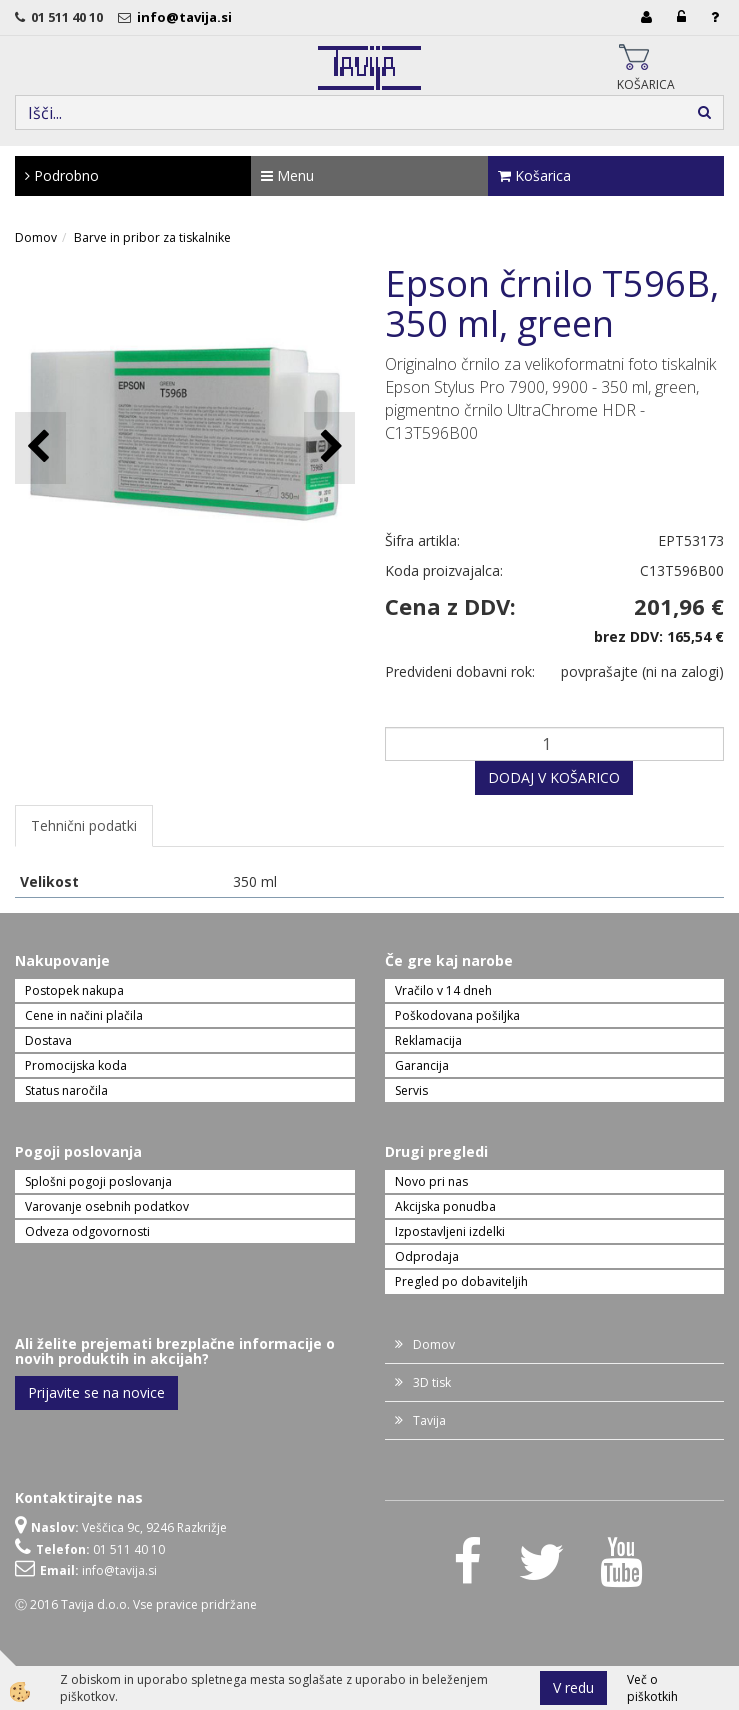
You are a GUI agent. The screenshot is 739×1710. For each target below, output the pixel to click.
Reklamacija (428, 1040)
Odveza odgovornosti (87, 1231)
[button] (329, 447)
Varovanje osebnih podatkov (107, 1206)
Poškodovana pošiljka (457, 1015)
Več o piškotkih (652, 1688)
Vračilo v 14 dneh (443, 990)
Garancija (422, 1065)
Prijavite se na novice (96, 1392)
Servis (411, 1090)
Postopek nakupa (74, 990)
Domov (36, 237)
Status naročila (66, 1090)
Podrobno (62, 175)
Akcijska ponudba (445, 1206)
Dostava (48, 1040)
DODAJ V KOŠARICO (554, 777)
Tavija (429, 1420)
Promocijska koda (76, 1065)
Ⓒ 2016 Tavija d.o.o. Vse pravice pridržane (136, 1604)
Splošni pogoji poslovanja (98, 1181)
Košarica (534, 175)
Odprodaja (427, 1256)
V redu (573, 1687)
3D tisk (432, 1382)
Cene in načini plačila (84, 1015)
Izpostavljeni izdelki (450, 1231)
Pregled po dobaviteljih (461, 1281)
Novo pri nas (431, 1181)
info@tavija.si (187, 17)
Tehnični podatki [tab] (84, 825)
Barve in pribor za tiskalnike (152, 237)
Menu (287, 175)
